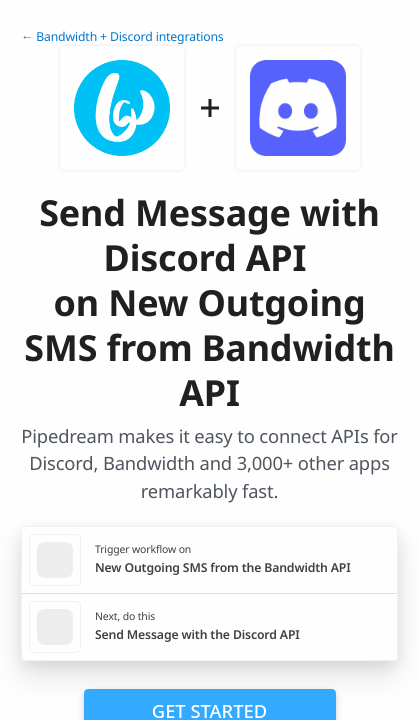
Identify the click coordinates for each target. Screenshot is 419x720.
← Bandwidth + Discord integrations (122, 36)
